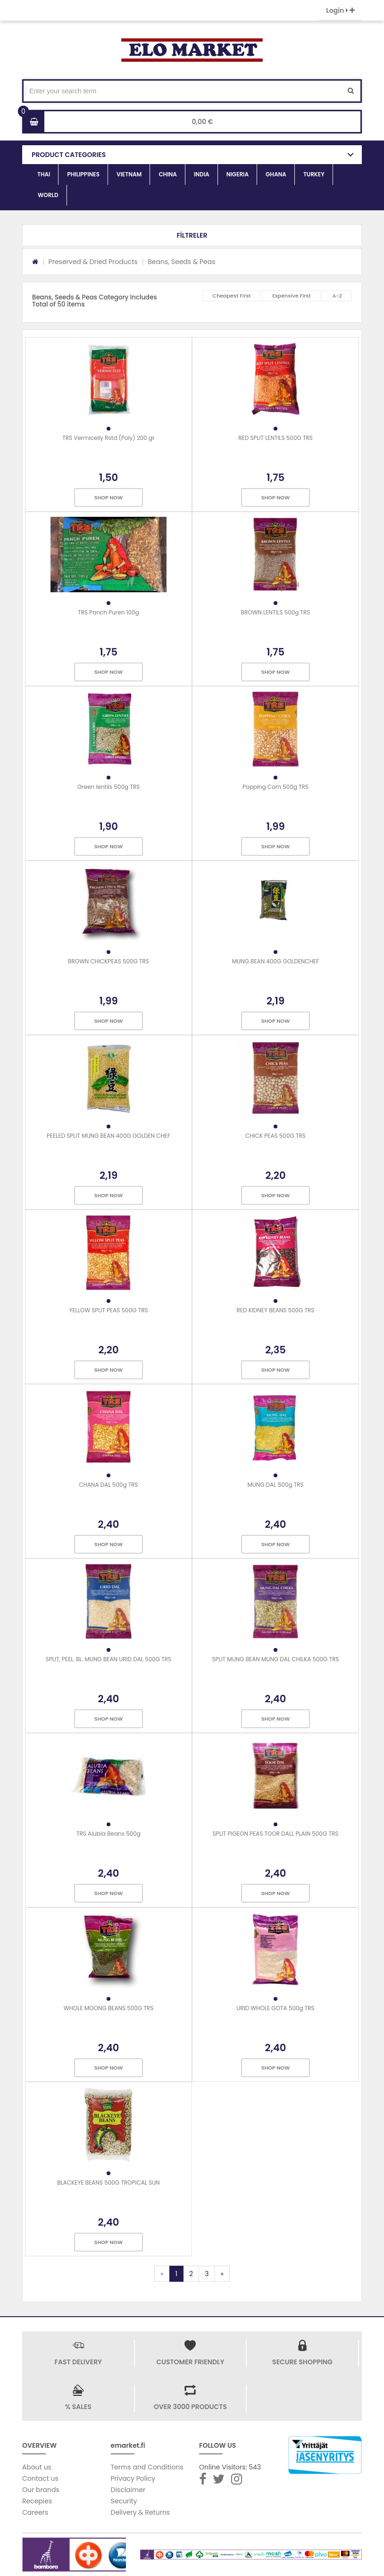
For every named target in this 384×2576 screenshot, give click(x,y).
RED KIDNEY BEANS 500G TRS (276, 1310)
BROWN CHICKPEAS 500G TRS (108, 961)
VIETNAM (129, 174)
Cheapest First (231, 295)
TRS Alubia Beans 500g (108, 1834)
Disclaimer (128, 2489)
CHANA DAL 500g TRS (108, 1485)
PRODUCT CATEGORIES (69, 154)
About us (36, 2467)
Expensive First (291, 295)
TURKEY (314, 174)
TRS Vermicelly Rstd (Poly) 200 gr (108, 438)
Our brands (40, 2489)
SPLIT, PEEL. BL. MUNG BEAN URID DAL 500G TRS (108, 1659)
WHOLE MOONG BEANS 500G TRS (108, 2008)
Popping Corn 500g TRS (275, 787)
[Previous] (161, 2274)
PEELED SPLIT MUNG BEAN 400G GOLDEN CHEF (108, 1136)
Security (124, 2501)
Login (340, 10)
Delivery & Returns (140, 2512)
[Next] (221, 2274)
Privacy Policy (133, 2478)
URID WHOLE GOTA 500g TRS (275, 2008)
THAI (43, 174)
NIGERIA (237, 174)
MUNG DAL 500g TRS (275, 1485)
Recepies (37, 2501)
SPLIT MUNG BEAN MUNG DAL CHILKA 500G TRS (275, 1659)
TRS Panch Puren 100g (108, 612)
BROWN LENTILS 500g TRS (275, 612)
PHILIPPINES (83, 174)
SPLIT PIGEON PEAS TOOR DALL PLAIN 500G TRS (276, 1834)
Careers (35, 2512)
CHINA (168, 174)
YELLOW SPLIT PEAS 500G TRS (108, 1310)
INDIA (201, 174)
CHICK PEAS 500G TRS (275, 1136)
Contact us (40, 2478)
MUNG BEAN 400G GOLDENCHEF (275, 961)
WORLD (48, 195)
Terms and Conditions (147, 2467)
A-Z (337, 295)
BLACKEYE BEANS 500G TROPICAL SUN (108, 2182)
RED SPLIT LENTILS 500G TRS (275, 438)
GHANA (276, 174)
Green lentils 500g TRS (108, 787)
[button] (192, 235)
